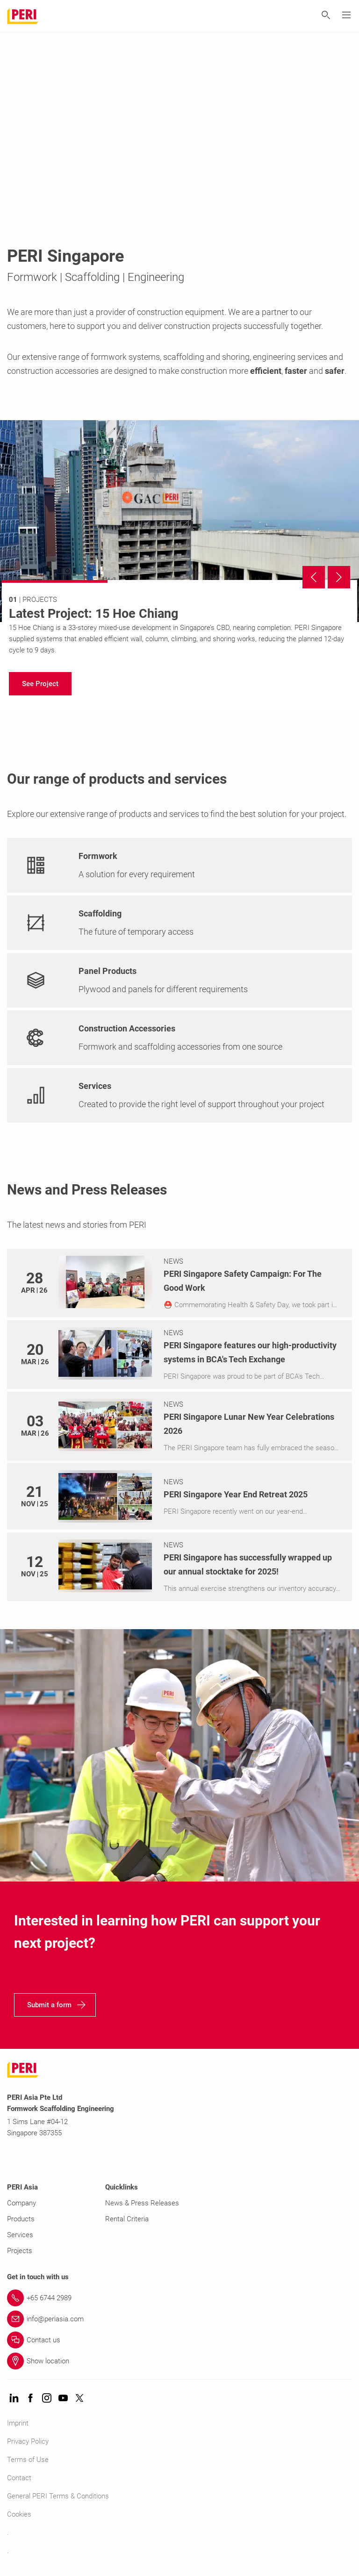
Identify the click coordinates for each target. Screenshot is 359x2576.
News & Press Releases (142, 2203)
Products (21, 2219)
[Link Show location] (179, 2361)
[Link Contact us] (179, 2340)
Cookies (19, 2514)
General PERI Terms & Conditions (58, 2496)
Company (21, 2203)
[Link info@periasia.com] (179, 2319)
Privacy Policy (28, 2441)
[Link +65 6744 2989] (179, 2298)
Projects (19, 2251)
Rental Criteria (127, 2219)
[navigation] (40, 683)
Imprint (18, 2423)
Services (20, 2235)
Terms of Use (28, 2459)
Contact (19, 2478)
